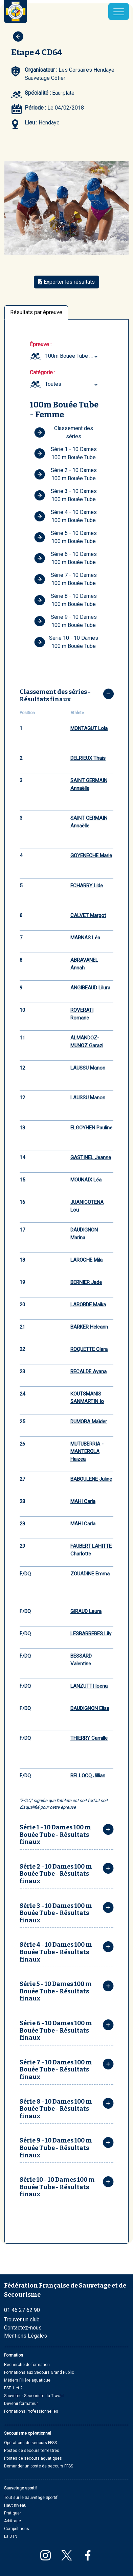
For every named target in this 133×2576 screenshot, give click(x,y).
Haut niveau (15, 2505)
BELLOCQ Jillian (87, 1776)
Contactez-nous (23, 2327)
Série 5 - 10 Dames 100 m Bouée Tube (65, 537)
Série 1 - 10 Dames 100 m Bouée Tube (65, 453)
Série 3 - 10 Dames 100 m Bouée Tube (65, 495)
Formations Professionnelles (31, 2411)
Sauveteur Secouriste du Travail (34, 2395)
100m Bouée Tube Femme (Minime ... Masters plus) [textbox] (72, 356)
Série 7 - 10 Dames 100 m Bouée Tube (65, 579)
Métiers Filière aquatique (27, 2380)
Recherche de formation (27, 2364)
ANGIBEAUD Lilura (90, 988)
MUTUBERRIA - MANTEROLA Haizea (87, 1451)
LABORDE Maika (88, 1305)
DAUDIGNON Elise (89, 1708)
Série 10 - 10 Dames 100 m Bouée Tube (66, 642)
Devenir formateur (21, 2403)
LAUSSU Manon (87, 1068)
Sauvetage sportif (20, 2488)
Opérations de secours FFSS (30, 2442)
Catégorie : (42, 372)
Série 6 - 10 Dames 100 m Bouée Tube (65, 558)
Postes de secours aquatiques (33, 2458)
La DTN (10, 2536)
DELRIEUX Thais (88, 758)
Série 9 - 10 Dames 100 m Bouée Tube (65, 621)
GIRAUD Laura (86, 1611)
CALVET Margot (88, 915)
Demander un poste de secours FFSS (38, 2466)
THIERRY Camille (89, 1738)
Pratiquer (12, 2513)
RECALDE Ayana (88, 1371)
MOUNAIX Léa (86, 1180)
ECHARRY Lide (86, 886)
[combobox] (72, 356)
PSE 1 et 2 (13, 2388)
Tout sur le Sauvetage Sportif (31, 2497)
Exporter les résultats (66, 282)
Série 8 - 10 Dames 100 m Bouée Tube (65, 600)
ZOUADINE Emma (90, 1574)
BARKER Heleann (89, 1327)
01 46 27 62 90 (22, 2310)
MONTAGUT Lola (89, 728)
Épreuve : (40, 344)
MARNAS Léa (85, 938)
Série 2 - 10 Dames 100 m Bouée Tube (65, 474)
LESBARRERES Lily (90, 1634)
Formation (13, 2355)
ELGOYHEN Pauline (91, 1128)
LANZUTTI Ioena (89, 1686)
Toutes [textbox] (53, 384)
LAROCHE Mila (86, 1260)
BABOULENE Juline (91, 1479)
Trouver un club (22, 2319)
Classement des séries (63, 432)
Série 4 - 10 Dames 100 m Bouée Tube (65, 516)
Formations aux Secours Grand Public (39, 2372)
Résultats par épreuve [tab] (36, 312)
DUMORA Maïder (88, 1422)
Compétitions (16, 2528)
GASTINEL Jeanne (90, 1157)
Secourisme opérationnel (27, 2433)
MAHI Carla (82, 1501)
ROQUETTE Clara (89, 1349)
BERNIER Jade (86, 1282)
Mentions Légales (25, 2336)
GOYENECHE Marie (91, 855)
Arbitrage (12, 2521)
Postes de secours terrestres (31, 2450)
